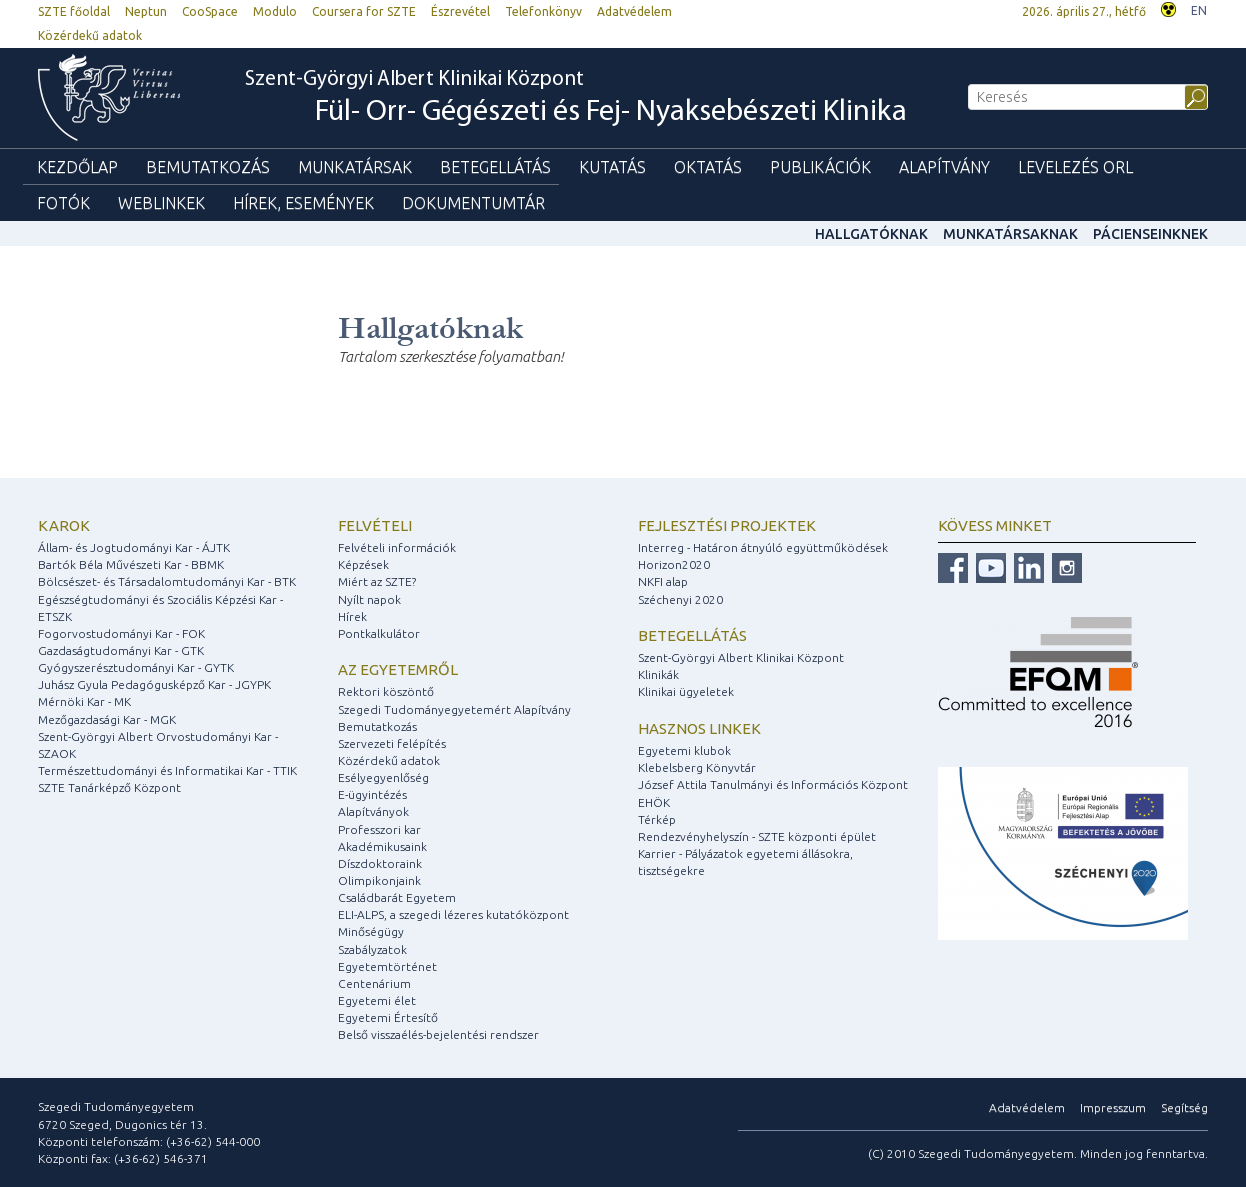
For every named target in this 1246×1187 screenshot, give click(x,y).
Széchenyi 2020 (680, 599)
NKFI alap (663, 581)
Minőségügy (371, 931)
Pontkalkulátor (379, 633)
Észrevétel (460, 11)
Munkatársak (355, 167)
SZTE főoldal (74, 11)
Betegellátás (495, 167)
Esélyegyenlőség (383, 777)
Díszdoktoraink (380, 863)
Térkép (657, 819)
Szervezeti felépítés (392, 743)
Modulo (275, 11)
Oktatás (708, 167)
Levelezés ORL (1075, 167)
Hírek (352, 616)
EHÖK (654, 802)
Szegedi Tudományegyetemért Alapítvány (454, 709)
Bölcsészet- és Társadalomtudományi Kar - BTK (167, 581)
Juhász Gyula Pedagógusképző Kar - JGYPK (154, 684)
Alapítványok (373, 811)
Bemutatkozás (208, 167)
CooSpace (210, 11)
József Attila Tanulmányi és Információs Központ (773, 784)
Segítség (1184, 1107)
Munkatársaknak (1010, 234)
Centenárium (374, 983)
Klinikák (658, 674)
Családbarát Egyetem (397, 897)
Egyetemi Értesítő (388, 1017)
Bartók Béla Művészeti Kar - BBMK (131, 564)
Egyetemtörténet (387, 966)
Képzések (363, 564)
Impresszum (1113, 1107)
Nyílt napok (369, 599)
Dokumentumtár (473, 203)
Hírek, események (303, 203)
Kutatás (612, 167)
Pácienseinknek (1150, 234)
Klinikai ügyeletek (686, 691)
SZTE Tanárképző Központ (109, 787)
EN (1199, 10)
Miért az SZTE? (377, 581)
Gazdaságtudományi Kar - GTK (121, 650)
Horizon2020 (674, 564)
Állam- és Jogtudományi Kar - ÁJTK (134, 547)
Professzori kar (379, 829)
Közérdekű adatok (90, 35)
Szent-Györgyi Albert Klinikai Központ (576, 99)
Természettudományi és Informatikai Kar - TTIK (167, 770)
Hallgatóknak (871, 234)
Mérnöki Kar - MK (84, 701)
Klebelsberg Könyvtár (697, 767)
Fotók (63, 203)
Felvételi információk (397, 547)
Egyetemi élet (377, 1000)
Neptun (146, 11)
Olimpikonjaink (379, 880)
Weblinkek (161, 203)
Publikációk (820, 167)
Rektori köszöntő (386, 691)
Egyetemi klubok (684, 750)
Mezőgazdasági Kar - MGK (107, 719)
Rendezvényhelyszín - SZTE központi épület (757, 836)
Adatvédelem (634, 11)
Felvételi (375, 525)
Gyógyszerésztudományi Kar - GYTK (136, 667)
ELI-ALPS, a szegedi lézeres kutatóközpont (453, 914)
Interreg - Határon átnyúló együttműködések (763, 547)
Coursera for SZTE (364, 11)
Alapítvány (944, 167)
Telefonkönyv (543, 11)
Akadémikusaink (382, 846)
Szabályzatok (372, 949)
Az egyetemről (398, 669)
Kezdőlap (77, 167)
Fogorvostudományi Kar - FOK (121, 633)
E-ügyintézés (372, 794)
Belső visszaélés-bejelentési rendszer (438, 1034)
